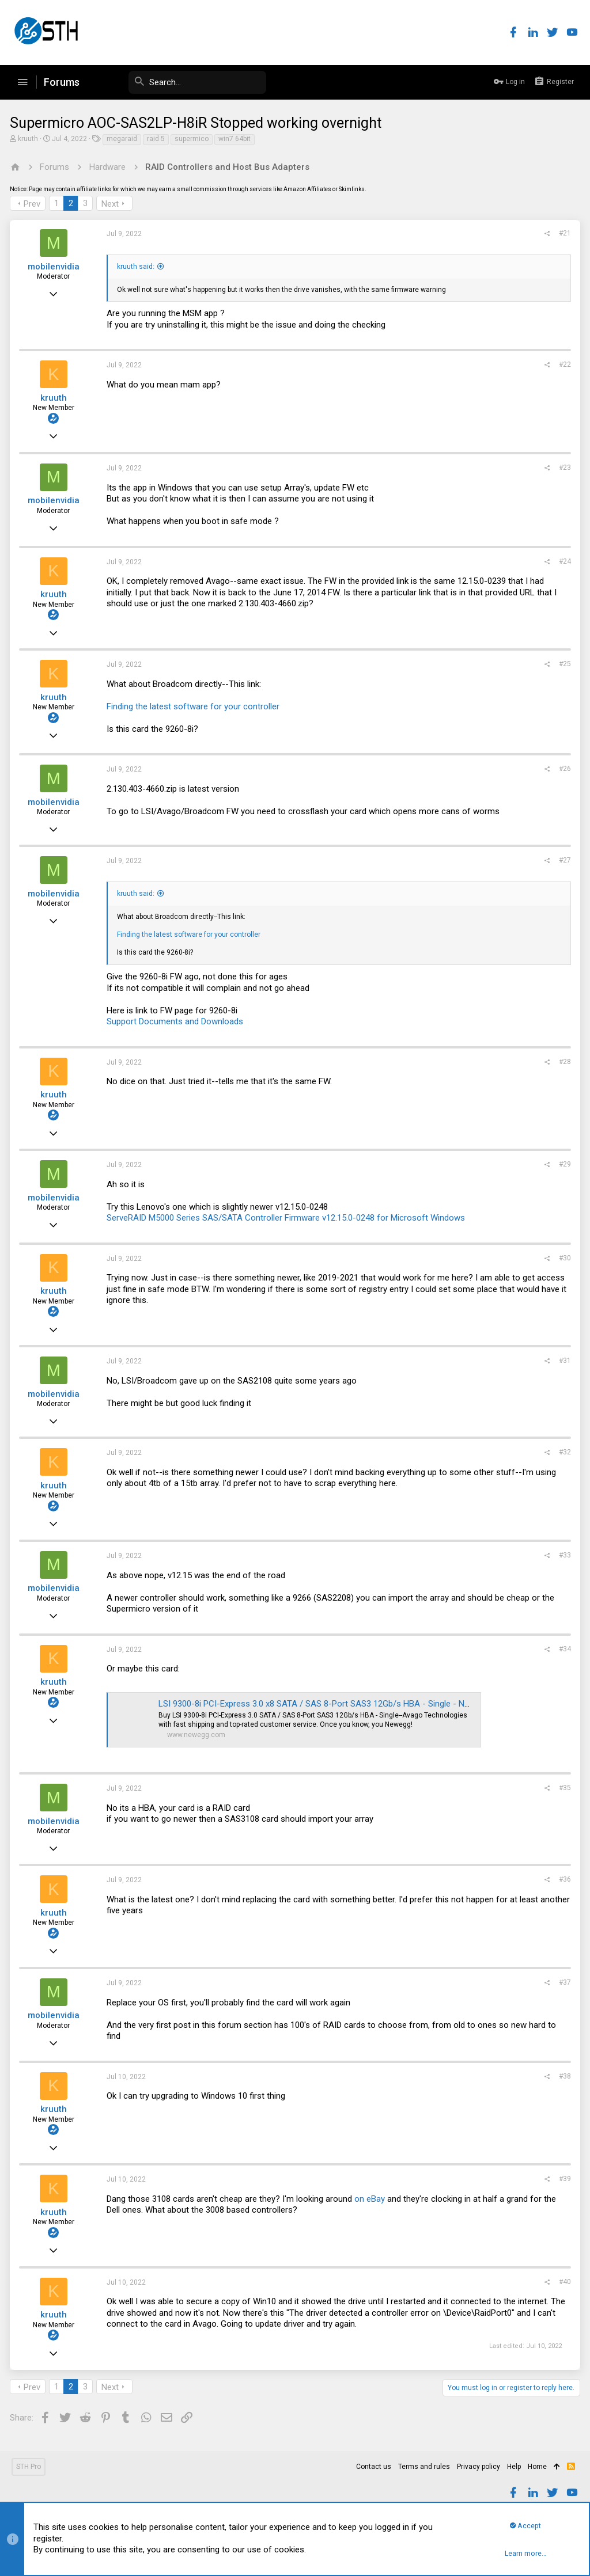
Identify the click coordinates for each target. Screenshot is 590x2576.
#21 (563, 233)
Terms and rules (424, 2467)
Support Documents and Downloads (176, 1021)
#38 (563, 2076)
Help (514, 2467)
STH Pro (28, 2467)
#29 (563, 1164)
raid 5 (158, 139)
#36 (563, 1879)
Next (111, 204)
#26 (563, 769)
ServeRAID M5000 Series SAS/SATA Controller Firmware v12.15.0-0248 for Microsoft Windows (287, 1218)
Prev (33, 204)
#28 (563, 1062)
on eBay (371, 2199)
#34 (563, 1649)
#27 (563, 860)
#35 (563, 1788)
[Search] (179, 82)
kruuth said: (137, 267)
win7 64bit (236, 139)
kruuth (30, 139)
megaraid (123, 139)
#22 (563, 364)
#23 (563, 467)
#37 (563, 1982)
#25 (563, 664)
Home (537, 2467)
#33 (563, 1555)
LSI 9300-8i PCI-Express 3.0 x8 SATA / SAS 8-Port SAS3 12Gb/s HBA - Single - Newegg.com (335, 1704)
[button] (22, 82)
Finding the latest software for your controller (194, 706)
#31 (563, 1361)
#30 (563, 1258)
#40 (563, 2282)
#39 (563, 2179)
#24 (563, 561)
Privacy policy (478, 2467)
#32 (563, 1452)
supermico (193, 139)
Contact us (373, 2467)
